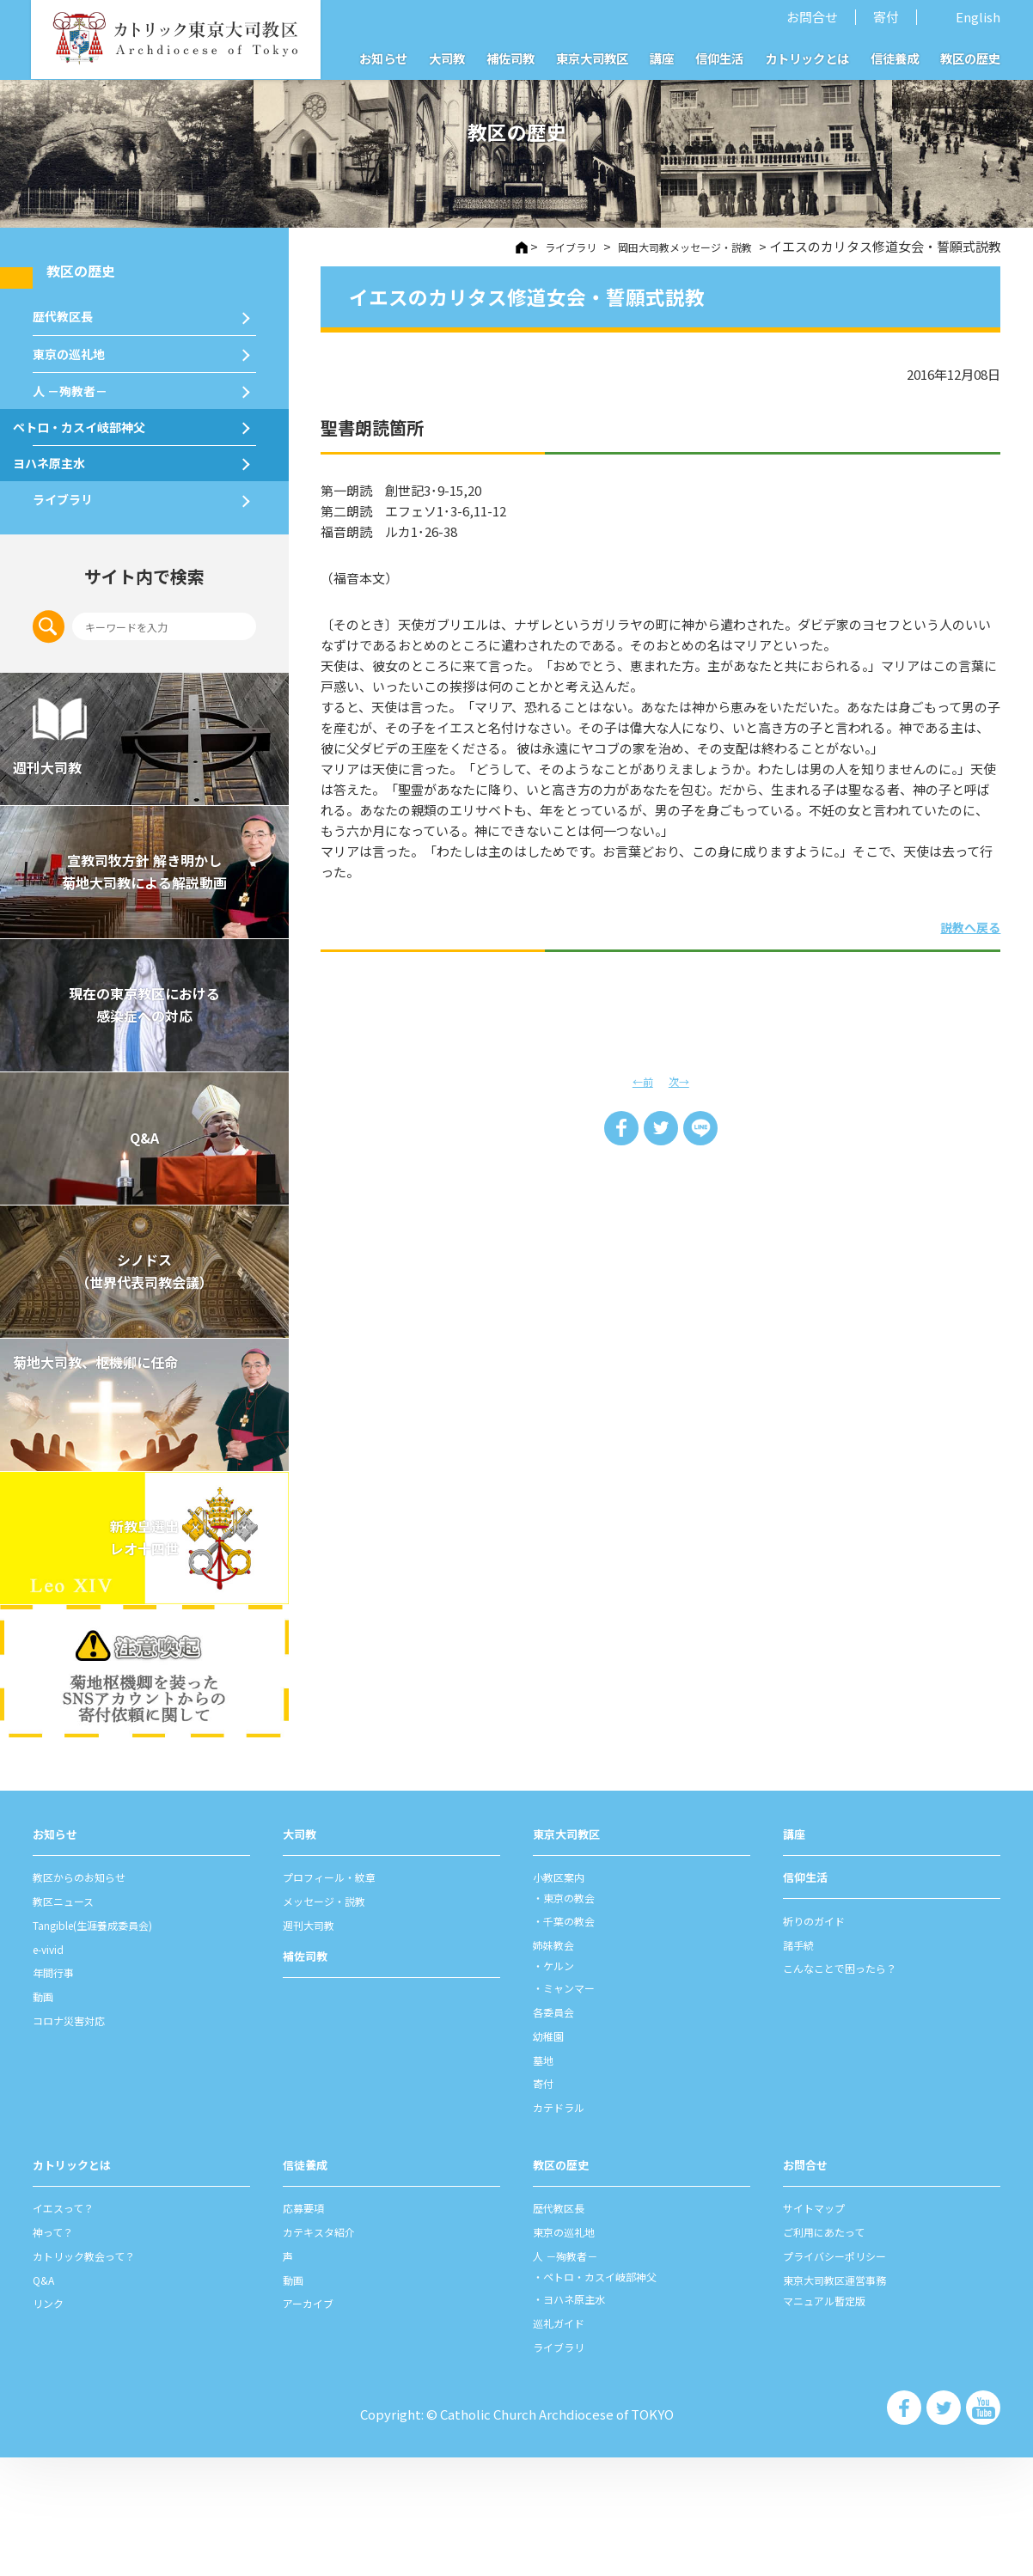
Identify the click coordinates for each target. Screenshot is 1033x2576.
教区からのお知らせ (91, 1996)
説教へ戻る (957, 925)
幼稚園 (552, 2154)
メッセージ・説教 (334, 2019)
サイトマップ (821, 2326)
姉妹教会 (558, 2063)
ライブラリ (71, 606)
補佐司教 (510, 58)
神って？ (58, 2350)
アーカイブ (314, 2421)
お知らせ (383, 58)
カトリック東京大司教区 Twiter (955, 2530)
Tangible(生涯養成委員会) (110, 2043)
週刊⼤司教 (315, 2043)
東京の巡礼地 (79, 389)
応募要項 (308, 2326)
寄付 (886, 17)
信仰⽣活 (808, 1996)
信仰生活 (719, 58)
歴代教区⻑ (71, 334)
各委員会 (558, 2130)
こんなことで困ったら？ (854, 2086)
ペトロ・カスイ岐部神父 (118, 498)
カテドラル (565, 2225)
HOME (475, 247)
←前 (640, 1080)
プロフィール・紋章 (341, 1996)
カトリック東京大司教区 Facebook (922, 2530)
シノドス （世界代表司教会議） (144, 1390)
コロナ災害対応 (78, 2138)
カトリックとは (807, 58)
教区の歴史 (970, 58)
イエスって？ (71, 2326)
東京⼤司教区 (571, 1952)
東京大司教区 (592, 58)
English (978, 17)
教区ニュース (71, 2019)
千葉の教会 (578, 2039)
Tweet (661, 1130)
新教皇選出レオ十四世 (144, 1656)
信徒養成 (895, 58)
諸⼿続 (802, 2062)
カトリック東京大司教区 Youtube (987, 2530)
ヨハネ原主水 (79, 552)
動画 (45, 2115)
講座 (662, 58)
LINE (704, 1130)
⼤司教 (302, 1952)
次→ (681, 1080)
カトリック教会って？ (97, 2374)
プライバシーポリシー (847, 2374)
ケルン (565, 2083)
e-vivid (53, 2067)
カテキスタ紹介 (328, 2350)
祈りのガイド (821, 2039)
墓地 (546, 2178)
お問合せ (812, 17)
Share (618, 1130)
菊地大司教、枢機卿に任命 (136, 1489)
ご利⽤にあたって (834, 2350)
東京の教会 (578, 2016)
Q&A (143, 1256)
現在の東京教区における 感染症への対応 (144, 1123)
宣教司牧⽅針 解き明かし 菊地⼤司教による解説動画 (144, 990)
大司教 (447, 58)
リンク (52, 2421)
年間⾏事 (58, 2091)
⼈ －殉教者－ (81, 444)
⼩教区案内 (565, 1996)
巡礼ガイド (565, 2441)
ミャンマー (578, 2106)
